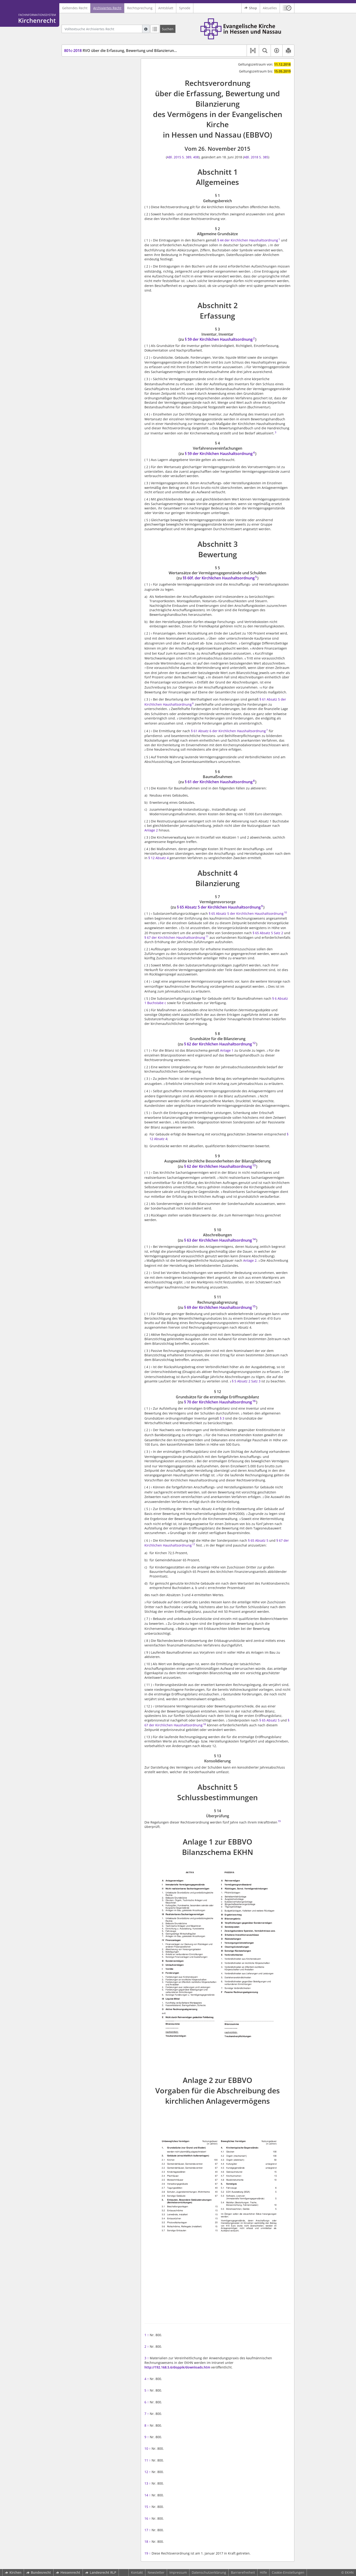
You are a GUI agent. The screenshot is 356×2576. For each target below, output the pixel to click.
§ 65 (256, 933)
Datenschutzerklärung (209, 2572)
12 (147, 2472)
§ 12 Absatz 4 (158, 858)
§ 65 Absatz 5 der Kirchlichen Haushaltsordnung (219, 907)
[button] (287, 8)
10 (147, 2448)
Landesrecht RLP (100, 2572)
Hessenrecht (68, 2572)
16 (147, 2518)
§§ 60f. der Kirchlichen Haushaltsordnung (219, 578)
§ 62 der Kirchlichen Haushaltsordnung (218, 1044)
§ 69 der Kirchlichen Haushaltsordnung (218, 1307)
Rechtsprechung (140, 8)
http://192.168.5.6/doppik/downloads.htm (177, 2367)
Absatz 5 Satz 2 (271, 933)
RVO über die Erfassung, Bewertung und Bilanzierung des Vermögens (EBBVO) (142, 50)
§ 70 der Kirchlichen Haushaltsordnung (218, 1402)
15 (147, 2506)
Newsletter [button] (156, 2572)
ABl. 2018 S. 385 (256, 157)
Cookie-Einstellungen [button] (288, 2572)
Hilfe (263, 2572)
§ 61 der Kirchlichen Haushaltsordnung (219, 781)
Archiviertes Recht (107, 8)
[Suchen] (168, 29)
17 (147, 2530)
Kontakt (137, 2572)
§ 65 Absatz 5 (258, 1540)
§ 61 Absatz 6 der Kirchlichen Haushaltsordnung (228, 731)
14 (147, 2495)
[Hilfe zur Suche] (146, 29)
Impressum (178, 2572)
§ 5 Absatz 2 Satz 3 (246, 1381)
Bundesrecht (38, 2572)
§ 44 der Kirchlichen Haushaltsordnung (247, 240)
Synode (184, 8)
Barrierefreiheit (243, 2572)
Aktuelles (270, 8)
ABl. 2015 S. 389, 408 (183, 157)
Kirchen (13, 2572)
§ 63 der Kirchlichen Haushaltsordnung (218, 1240)
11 (147, 2460)
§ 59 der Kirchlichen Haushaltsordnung (219, 339)
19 (147, 2553)
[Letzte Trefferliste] (154, 29)
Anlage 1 (226, 1050)
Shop (250, 8)
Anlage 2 (151, 830)
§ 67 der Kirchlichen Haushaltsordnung (174, 937)
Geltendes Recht (74, 8)
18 (147, 2541)
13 (147, 2483)
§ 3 (222, 1418)
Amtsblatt (165, 8)
